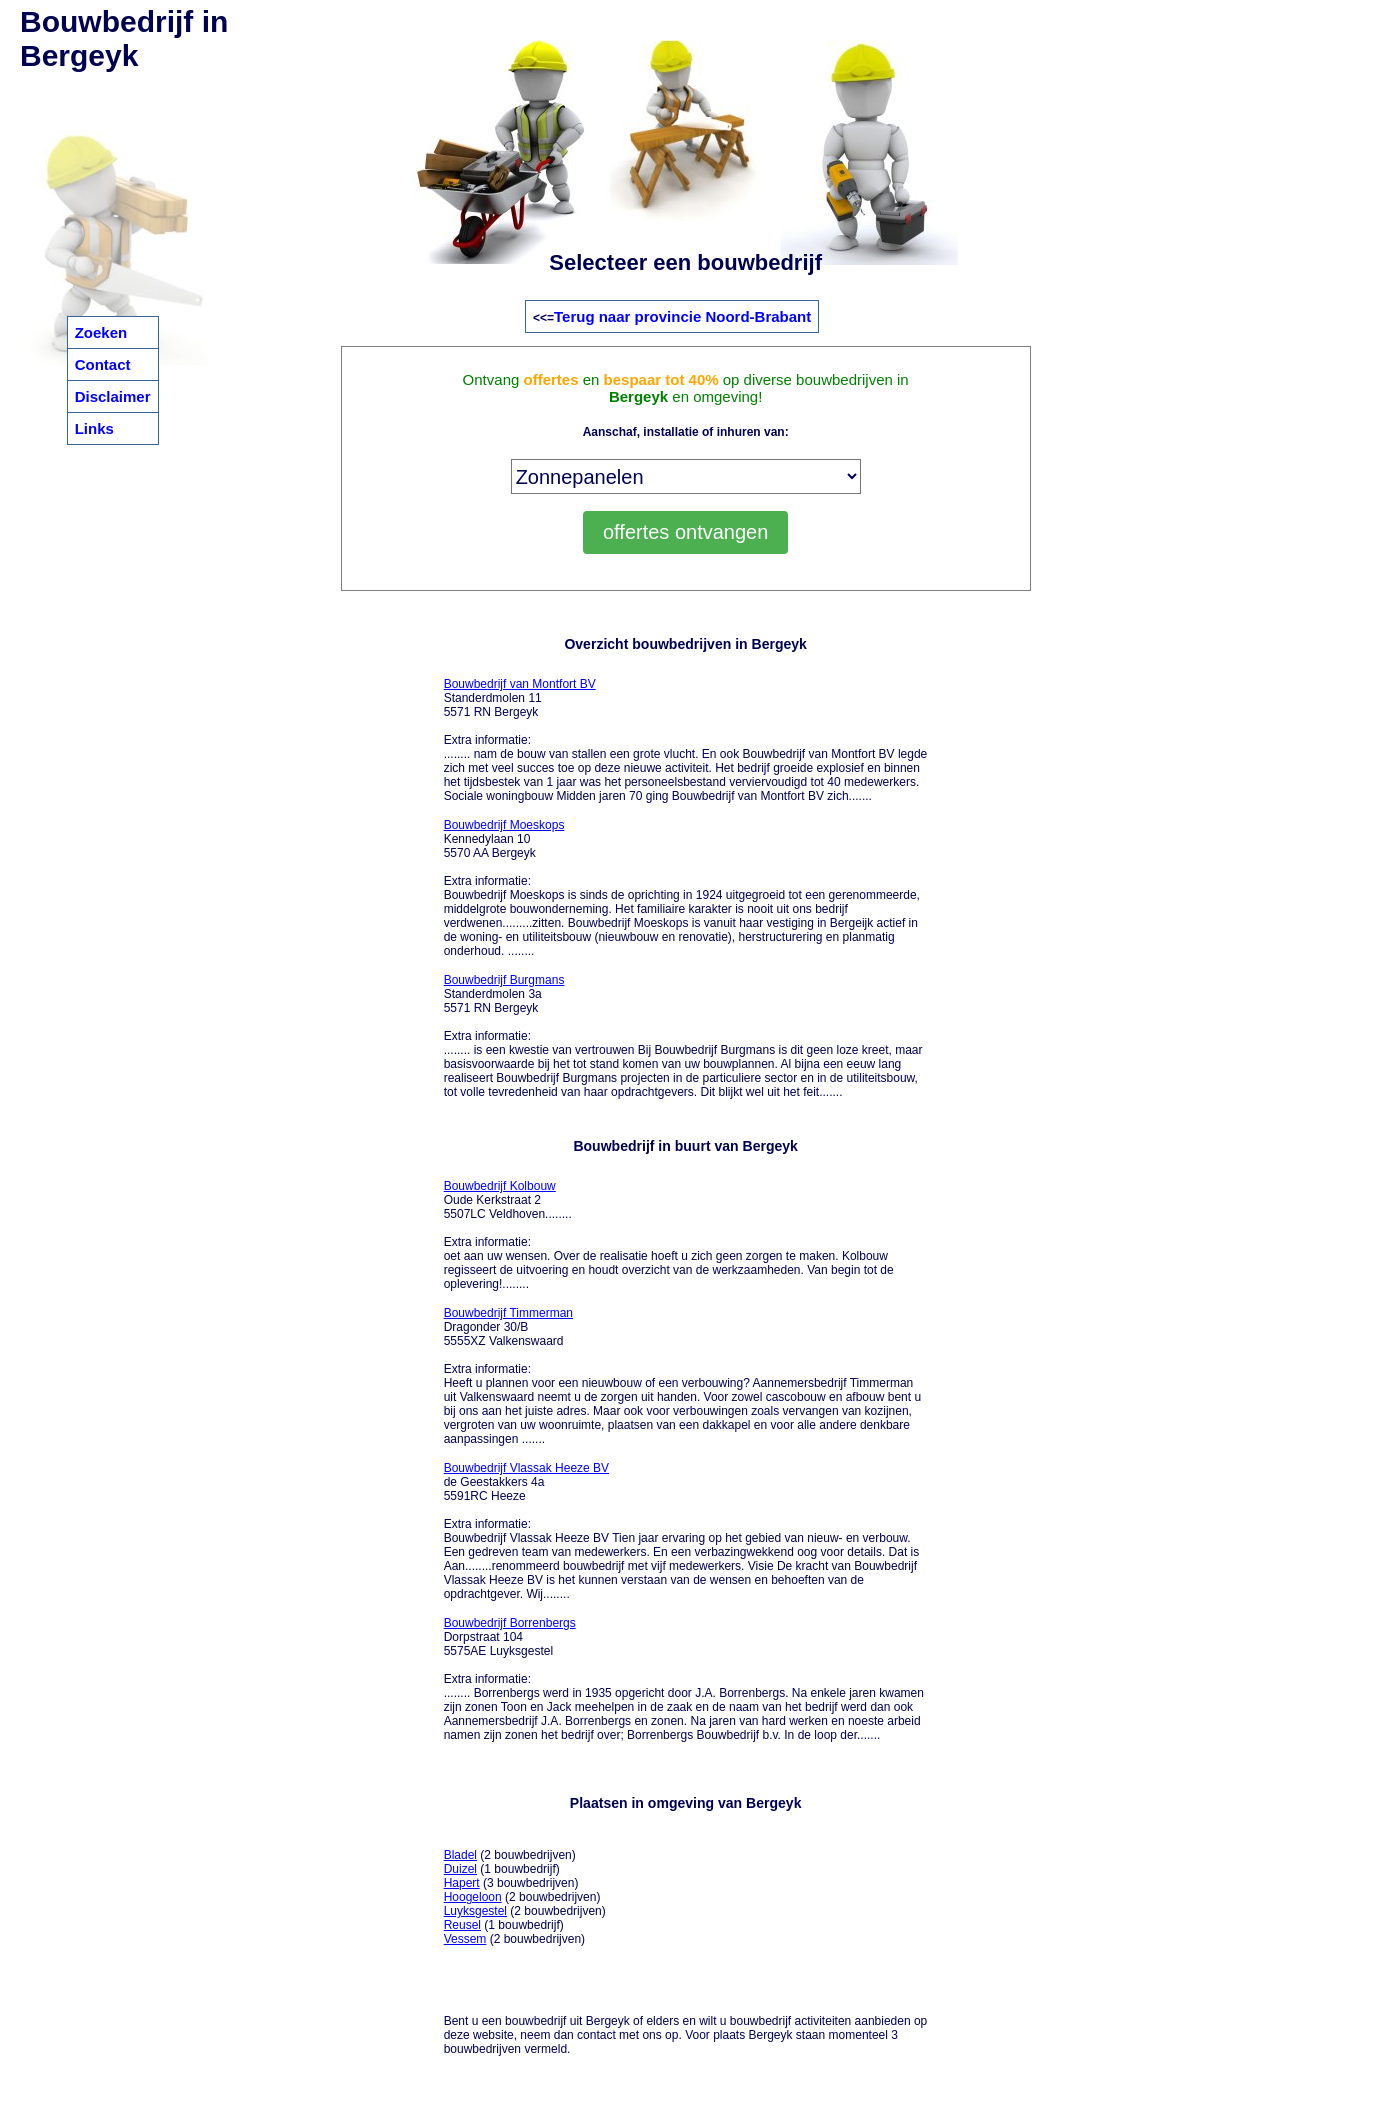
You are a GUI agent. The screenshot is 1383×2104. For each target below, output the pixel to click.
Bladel (460, 1855)
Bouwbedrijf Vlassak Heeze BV (526, 1468)
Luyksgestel (475, 1911)
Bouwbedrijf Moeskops (504, 825)
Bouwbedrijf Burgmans (504, 980)
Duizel (460, 1869)
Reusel (462, 1925)
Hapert (462, 1883)
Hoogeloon (473, 1897)
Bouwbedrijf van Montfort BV (520, 684)
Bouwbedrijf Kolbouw (500, 1186)
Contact (103, 364)
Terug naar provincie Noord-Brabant (682, 316)
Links (94, 428)
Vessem (465, 1939)
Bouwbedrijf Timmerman (508, 1313)
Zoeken (101, 332)
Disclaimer (113, 396)
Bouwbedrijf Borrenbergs (510, 1623)
